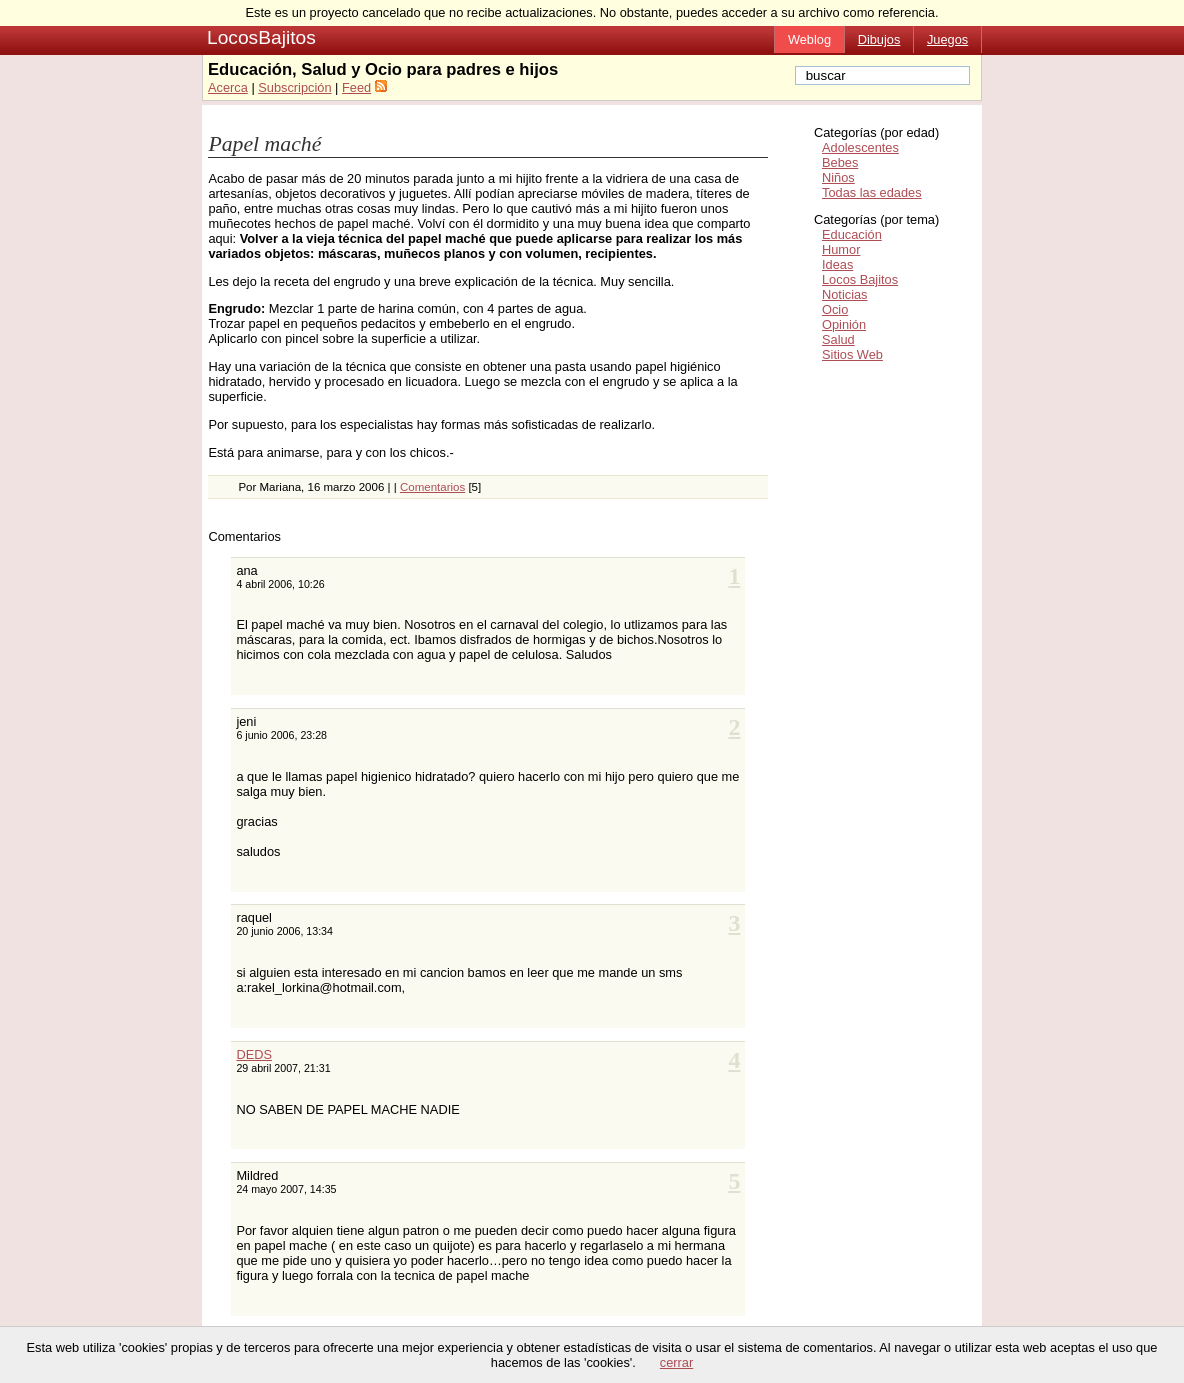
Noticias (845, 294)
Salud (838, 339)
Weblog (809, 39)
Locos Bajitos (860, 279)
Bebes (840, 162)
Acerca (228, 87)
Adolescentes (860, 147)
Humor (841, 249)
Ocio (835, 309)
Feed (356, 87)
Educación (852, 234)
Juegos (947, 39)
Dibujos (879, 39)
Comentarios (432, 487)
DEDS (254, 1054)
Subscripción (294, 87)
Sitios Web (852, 354)
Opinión (844, 324)
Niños (838, 177)
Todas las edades (872, 192)
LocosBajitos (261, 37)
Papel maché (264, 144)
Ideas (837, 264)
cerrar (676, 1362)
